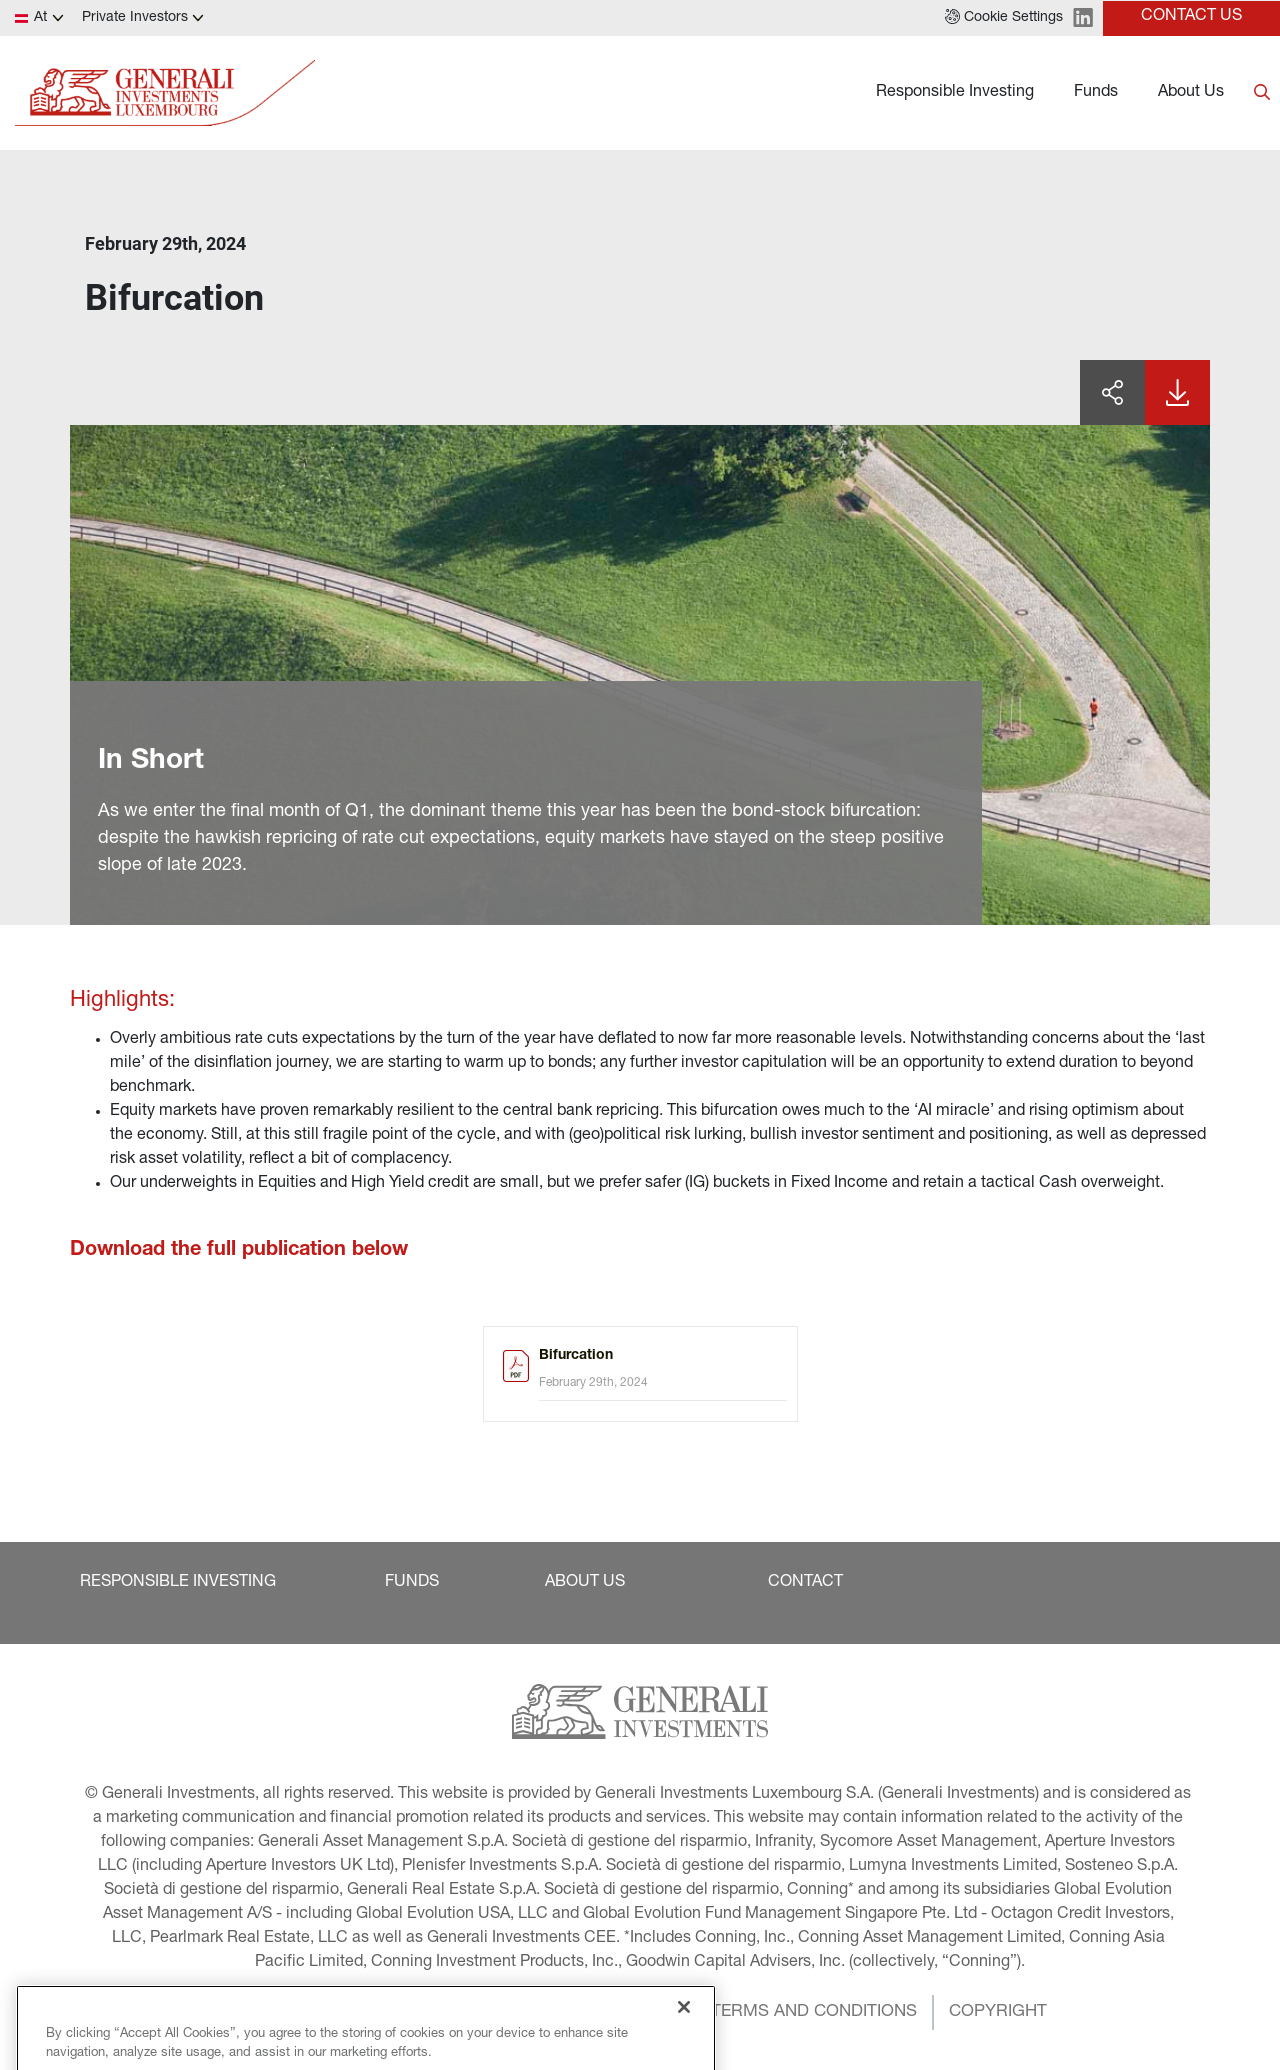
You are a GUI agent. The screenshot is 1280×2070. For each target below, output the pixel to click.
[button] (1004, 18)
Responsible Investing (955, 93)
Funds (1096, 93)
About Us (1191, 93)
